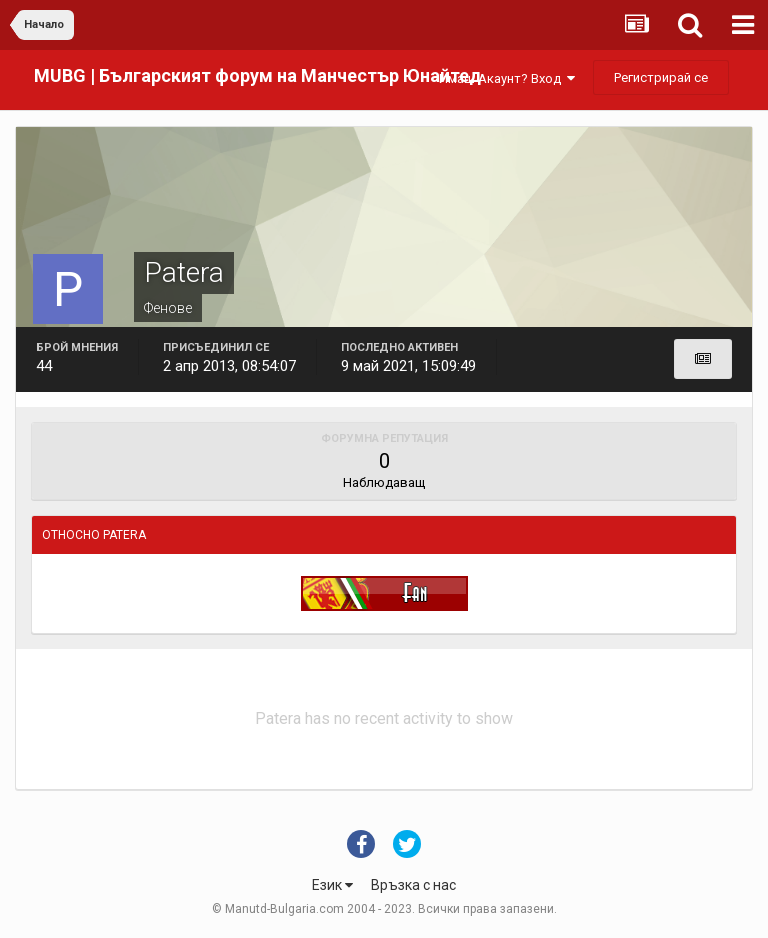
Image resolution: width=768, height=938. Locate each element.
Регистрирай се (661, 77)
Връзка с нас (413, 885)
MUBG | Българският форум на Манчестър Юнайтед (257, 75)
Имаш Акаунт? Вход (507, 78)
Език (332, 885)
